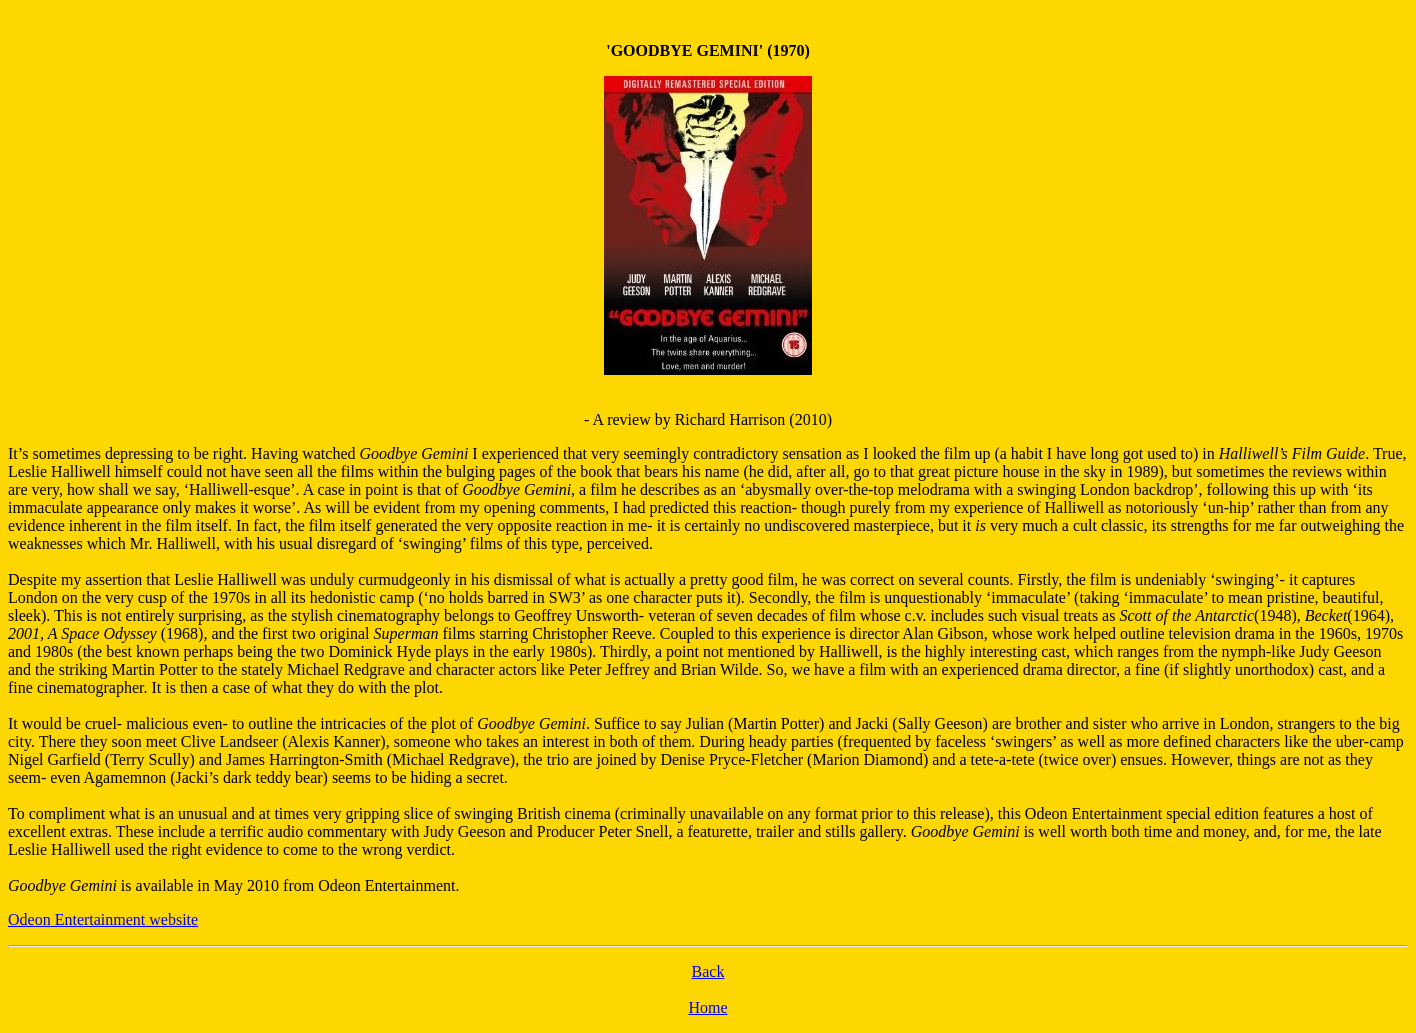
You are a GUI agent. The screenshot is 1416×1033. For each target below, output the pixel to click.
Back (708, 971)
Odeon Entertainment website (103, 919)
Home (707, 1007)
